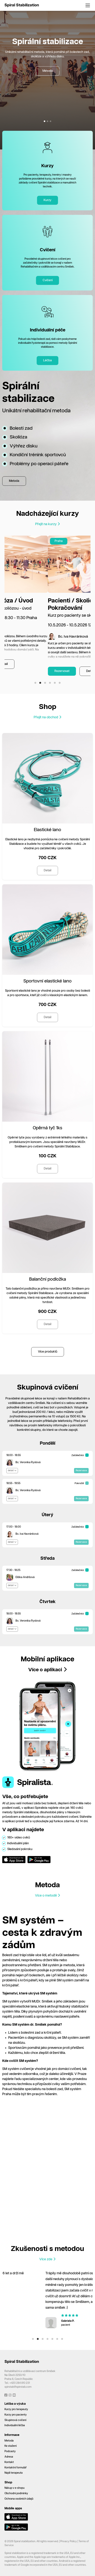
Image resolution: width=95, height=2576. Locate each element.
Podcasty (10, 2451)
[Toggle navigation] (87, 5)
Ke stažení (10, 2446)
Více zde (47, 2259)
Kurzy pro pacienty (15, 2414)
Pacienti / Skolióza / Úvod (40, 618)
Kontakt (9, 2462)
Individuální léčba (14, 2425)
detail (12, 1488)
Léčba (47, 377)
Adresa (8, 2457)
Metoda (47, 70)
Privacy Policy (68, 2541)
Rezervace (81, 1488)
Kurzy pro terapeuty (16, 2409)
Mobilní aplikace (47, 1676)
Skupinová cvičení (47, 1404)
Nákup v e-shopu (14, 2488)
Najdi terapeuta (13, 2473)
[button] (44, 121)
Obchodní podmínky (16, 2493)
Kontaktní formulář (15, 2467)
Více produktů (47, 1369)
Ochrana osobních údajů (18, 2499)
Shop (47, 724)
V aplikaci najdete (40, 1829)
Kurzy (47, 183)
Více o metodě (47, 1912)
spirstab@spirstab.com (17, 2387)
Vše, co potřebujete (42, 1796)
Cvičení (47, 267)
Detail (47, 887)
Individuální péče (47, 347)
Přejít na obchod (48, 734)
